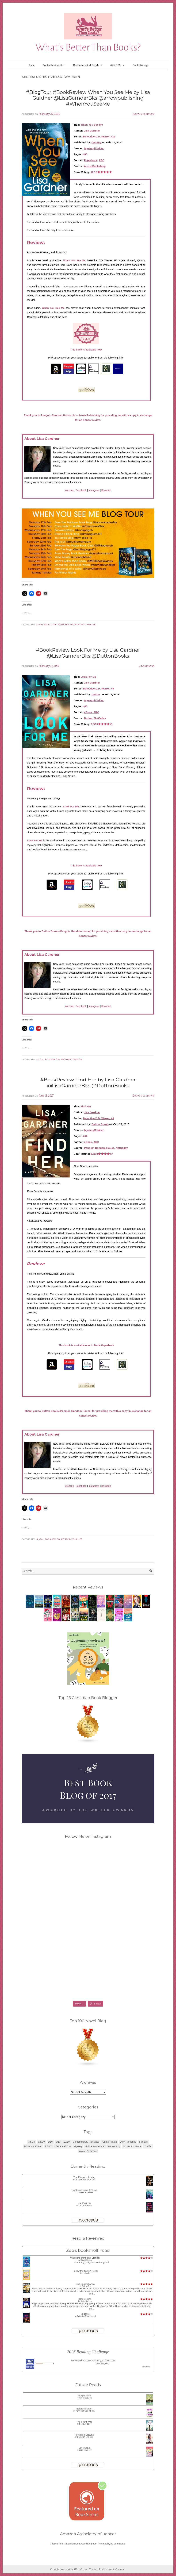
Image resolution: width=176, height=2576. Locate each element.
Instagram (94, 490)
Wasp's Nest (84, 2395)
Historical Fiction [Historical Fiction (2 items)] (33, 2146)
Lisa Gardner (92, 130)
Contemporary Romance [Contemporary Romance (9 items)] (86, 2141)
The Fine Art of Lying (84, 2177)
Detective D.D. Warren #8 (98, 1118)
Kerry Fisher (85, 2424)
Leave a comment (143, 113)
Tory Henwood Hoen (85, 2411)
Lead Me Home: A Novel (84, 2190)
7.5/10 (40, 1059)
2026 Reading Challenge (88, 2351)
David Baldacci (86, 2301)
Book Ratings (140, 65)
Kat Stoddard (85, 2398)
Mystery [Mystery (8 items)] (78, 2146)
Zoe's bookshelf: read (88, 2250)
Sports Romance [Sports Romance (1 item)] (132, 2146)
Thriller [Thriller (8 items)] (148, 2146)
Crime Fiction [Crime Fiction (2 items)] (109, 2141)
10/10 (40, 624)
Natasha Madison (85, 2437)
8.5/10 (40, 1539)
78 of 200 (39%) (102, 2363)
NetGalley (100, 718)
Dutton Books (100, 1124)
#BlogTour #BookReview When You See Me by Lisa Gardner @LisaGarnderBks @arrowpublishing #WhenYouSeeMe (88, 98)
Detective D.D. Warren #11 (99, 136)
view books (146, 2367)
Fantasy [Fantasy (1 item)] (143, 2141)
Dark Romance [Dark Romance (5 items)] (128, 2141)
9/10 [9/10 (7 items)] (58, 2141)
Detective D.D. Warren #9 (98, 688)
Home (31, 65)
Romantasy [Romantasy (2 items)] (114, 2146)
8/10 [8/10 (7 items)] (50, 2141)
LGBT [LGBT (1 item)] (48, 2146)
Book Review (65, 624)
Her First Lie (84, 2203)
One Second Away (85, 2284)
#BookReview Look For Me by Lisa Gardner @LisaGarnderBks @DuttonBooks (88, 653)
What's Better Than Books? (88, 47)
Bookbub (106, 490)
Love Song (84, 2448)
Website (69, 490)
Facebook (81, 490)
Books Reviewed (52, 65)
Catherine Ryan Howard (86, 2316)
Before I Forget (84, 2408)
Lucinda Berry (85, 2206)
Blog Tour (50, 624)
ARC (101, 160)
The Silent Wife (84, 2421)
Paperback (90, 160)
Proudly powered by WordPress (68, 2569)
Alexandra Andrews (85, 2179)
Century (96, 142)
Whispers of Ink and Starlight (85, 2258)
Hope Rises (85, 2299)
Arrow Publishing (95, 166)
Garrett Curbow (86, 2260)
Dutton (95, 694)
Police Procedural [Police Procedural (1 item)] (95, 2146)
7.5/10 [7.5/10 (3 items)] (31, 2141)
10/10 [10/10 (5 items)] (67, 2141)
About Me (115, 65)
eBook (88, 712)
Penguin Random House (99, 1147)
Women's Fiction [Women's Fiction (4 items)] (88, 2151)
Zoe (72, 2360)
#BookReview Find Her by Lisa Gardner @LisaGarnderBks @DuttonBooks (88, 1083)
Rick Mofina (86, 2286)
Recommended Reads (86, 65)
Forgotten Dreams (84, 2435)
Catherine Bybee (85, 2192)
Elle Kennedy (85, 2450)
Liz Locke (86, 2273)
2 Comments (146, 666)
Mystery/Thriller (94, 148)
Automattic (119, 2569)
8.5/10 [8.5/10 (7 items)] (41, 2141)
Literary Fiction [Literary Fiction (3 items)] (63, 2146)
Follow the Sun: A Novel (85, 2271)
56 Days (85, 2314)
